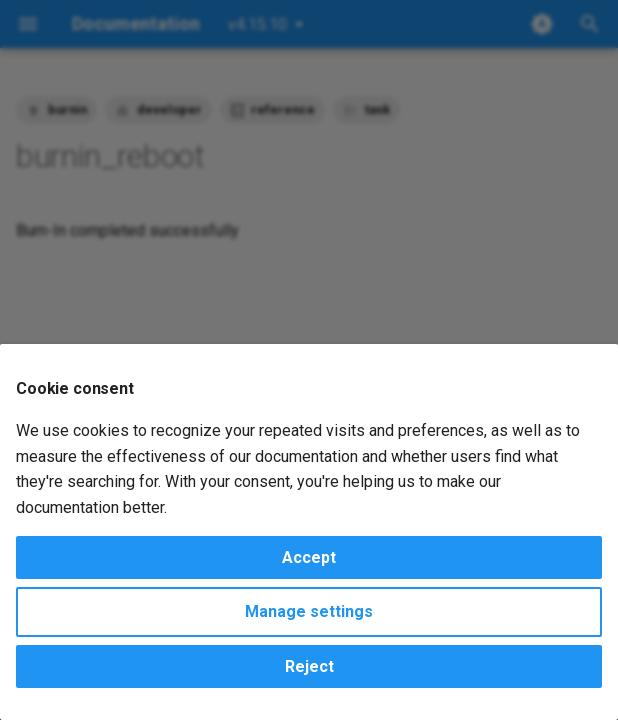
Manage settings (309, 611)
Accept (309, 557)
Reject (309, 666)
